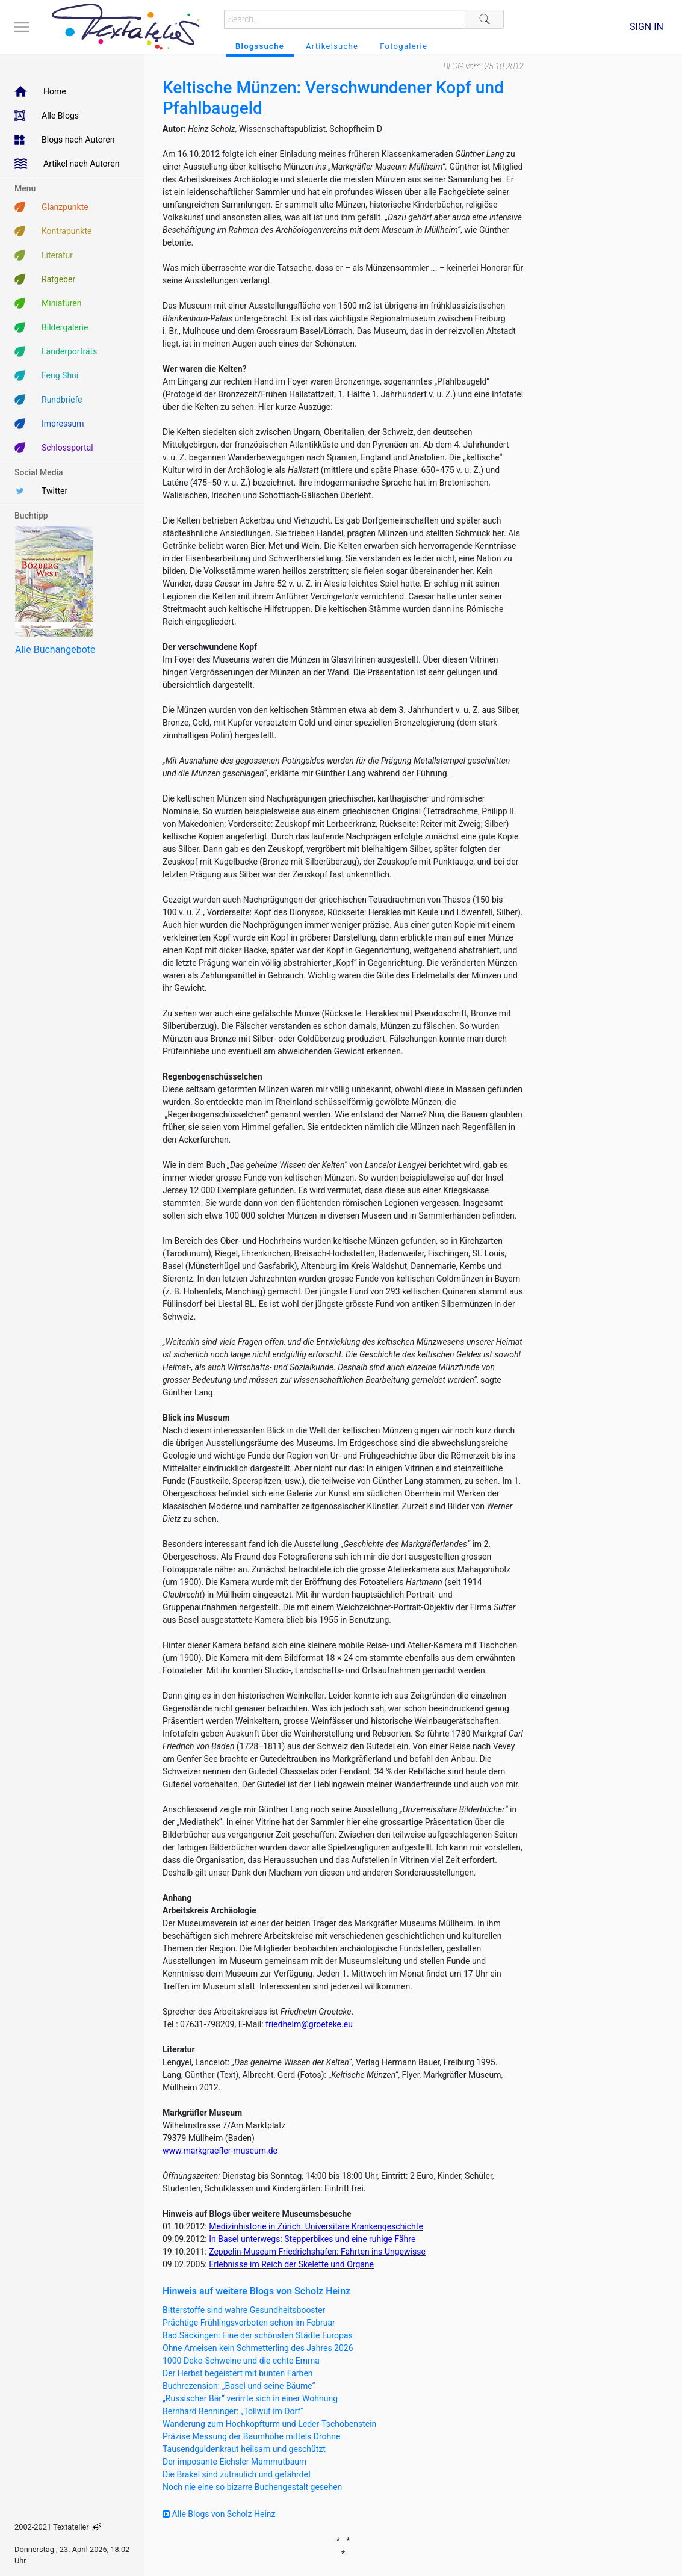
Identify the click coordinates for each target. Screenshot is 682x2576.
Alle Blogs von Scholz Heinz (219, 2514)
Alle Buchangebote (55, 649)
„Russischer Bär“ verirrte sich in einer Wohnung (250, 2398)
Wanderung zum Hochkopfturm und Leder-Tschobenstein (269, 2424)
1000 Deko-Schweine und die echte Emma (241, 2360)
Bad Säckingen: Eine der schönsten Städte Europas (258, 2335)
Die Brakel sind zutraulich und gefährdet (237, 2474)
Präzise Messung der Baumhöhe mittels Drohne (251, 2436)
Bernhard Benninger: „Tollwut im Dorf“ (233, 2411)
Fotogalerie (403, 46)
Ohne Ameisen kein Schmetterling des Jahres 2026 (258, 2348)
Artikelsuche (332, 46)
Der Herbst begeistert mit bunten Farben (238, 2373)
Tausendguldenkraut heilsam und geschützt (244, 2449)
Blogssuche (259, 46)
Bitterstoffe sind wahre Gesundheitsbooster (244, 2310)
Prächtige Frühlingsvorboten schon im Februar (249, 2322)
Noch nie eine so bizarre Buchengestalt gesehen (252, 2487)
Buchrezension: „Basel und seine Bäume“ (239, 2386)
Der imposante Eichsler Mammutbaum (234, 2461)
